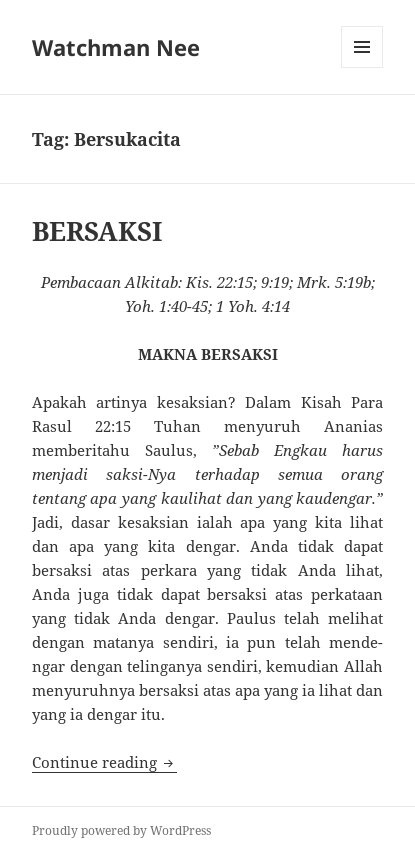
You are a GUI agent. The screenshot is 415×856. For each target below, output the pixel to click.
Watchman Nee (116, 47)
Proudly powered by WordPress (121, 830)
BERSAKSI (97, 231)
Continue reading (104, 762)
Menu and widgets (362, 67)
